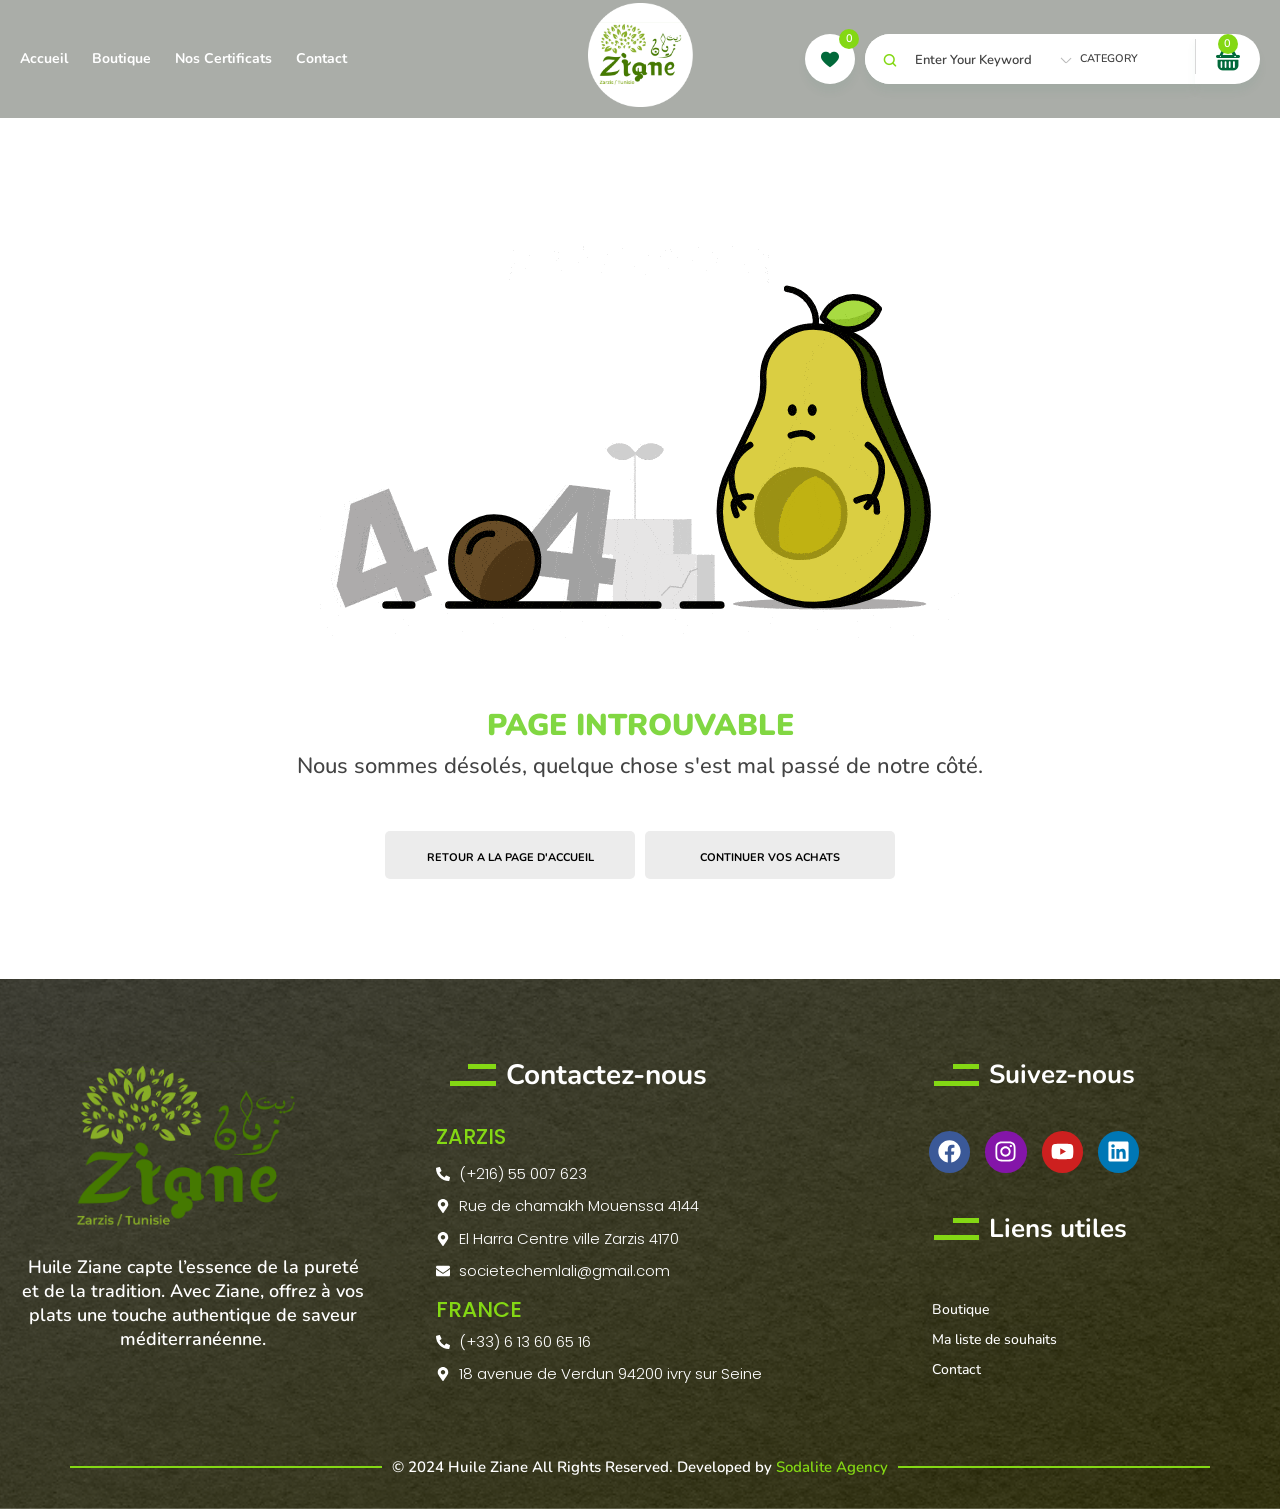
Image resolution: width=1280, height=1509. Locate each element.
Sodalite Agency (832, 1466)
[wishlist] (830, 59)
